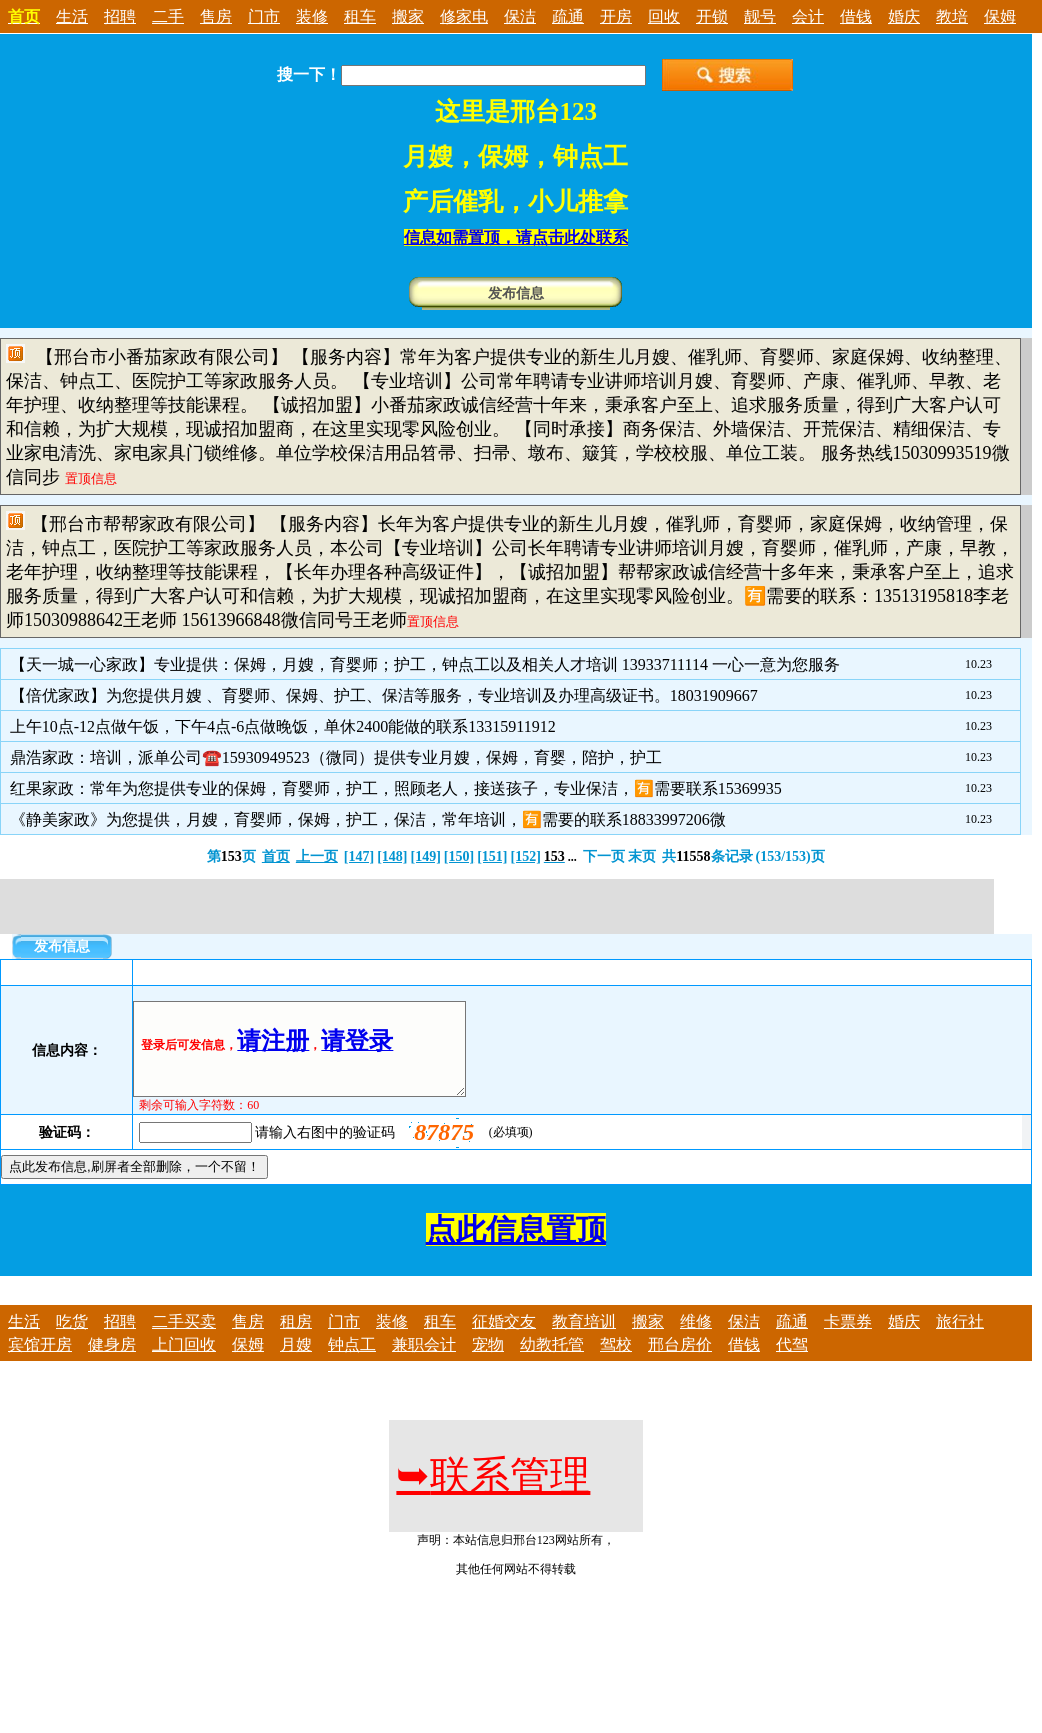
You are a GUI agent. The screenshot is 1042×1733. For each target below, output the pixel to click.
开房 (616, 16)
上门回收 (184, 1362)
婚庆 (904, 16)
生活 (72, 16)
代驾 (792, 1362)
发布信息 (516, 293)
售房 (216, 16)
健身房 (112, 1362)
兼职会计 (424, 1362)
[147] (359, 856)
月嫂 (296, 1362)
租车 (360, 16)
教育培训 (584, 1339)
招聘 (120, 16)
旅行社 (960, 1339)
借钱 (856, 16)
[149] (425, 856)
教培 (952, 16)
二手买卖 (184, 1339)
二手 (168, 16)
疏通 (568, 16)
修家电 (464, 16)
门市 (264, 16)
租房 (296, 1339)
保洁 (520, 16)
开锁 (712, 16)
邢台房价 (680, 1362)
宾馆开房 (40, 1362)
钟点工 (352, 1362)
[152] (525, 856)
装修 (312, 16)
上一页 (317, 856)
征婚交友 (504, 1339)
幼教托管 (552, 1362)
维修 (696, 1339)
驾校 (616, 1362)
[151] (492, 856)
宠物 (488, 1362)
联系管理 (493, 1493)
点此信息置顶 (516, 1247)
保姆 (1000, 16)
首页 (276, 856)
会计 (808, 16)
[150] (459, 856)
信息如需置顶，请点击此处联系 (516, 237)
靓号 (760, 16)
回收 (664, 16)
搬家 (408, 16)
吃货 (72, 1339)
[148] (392, 856)
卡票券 (848, 1339)
